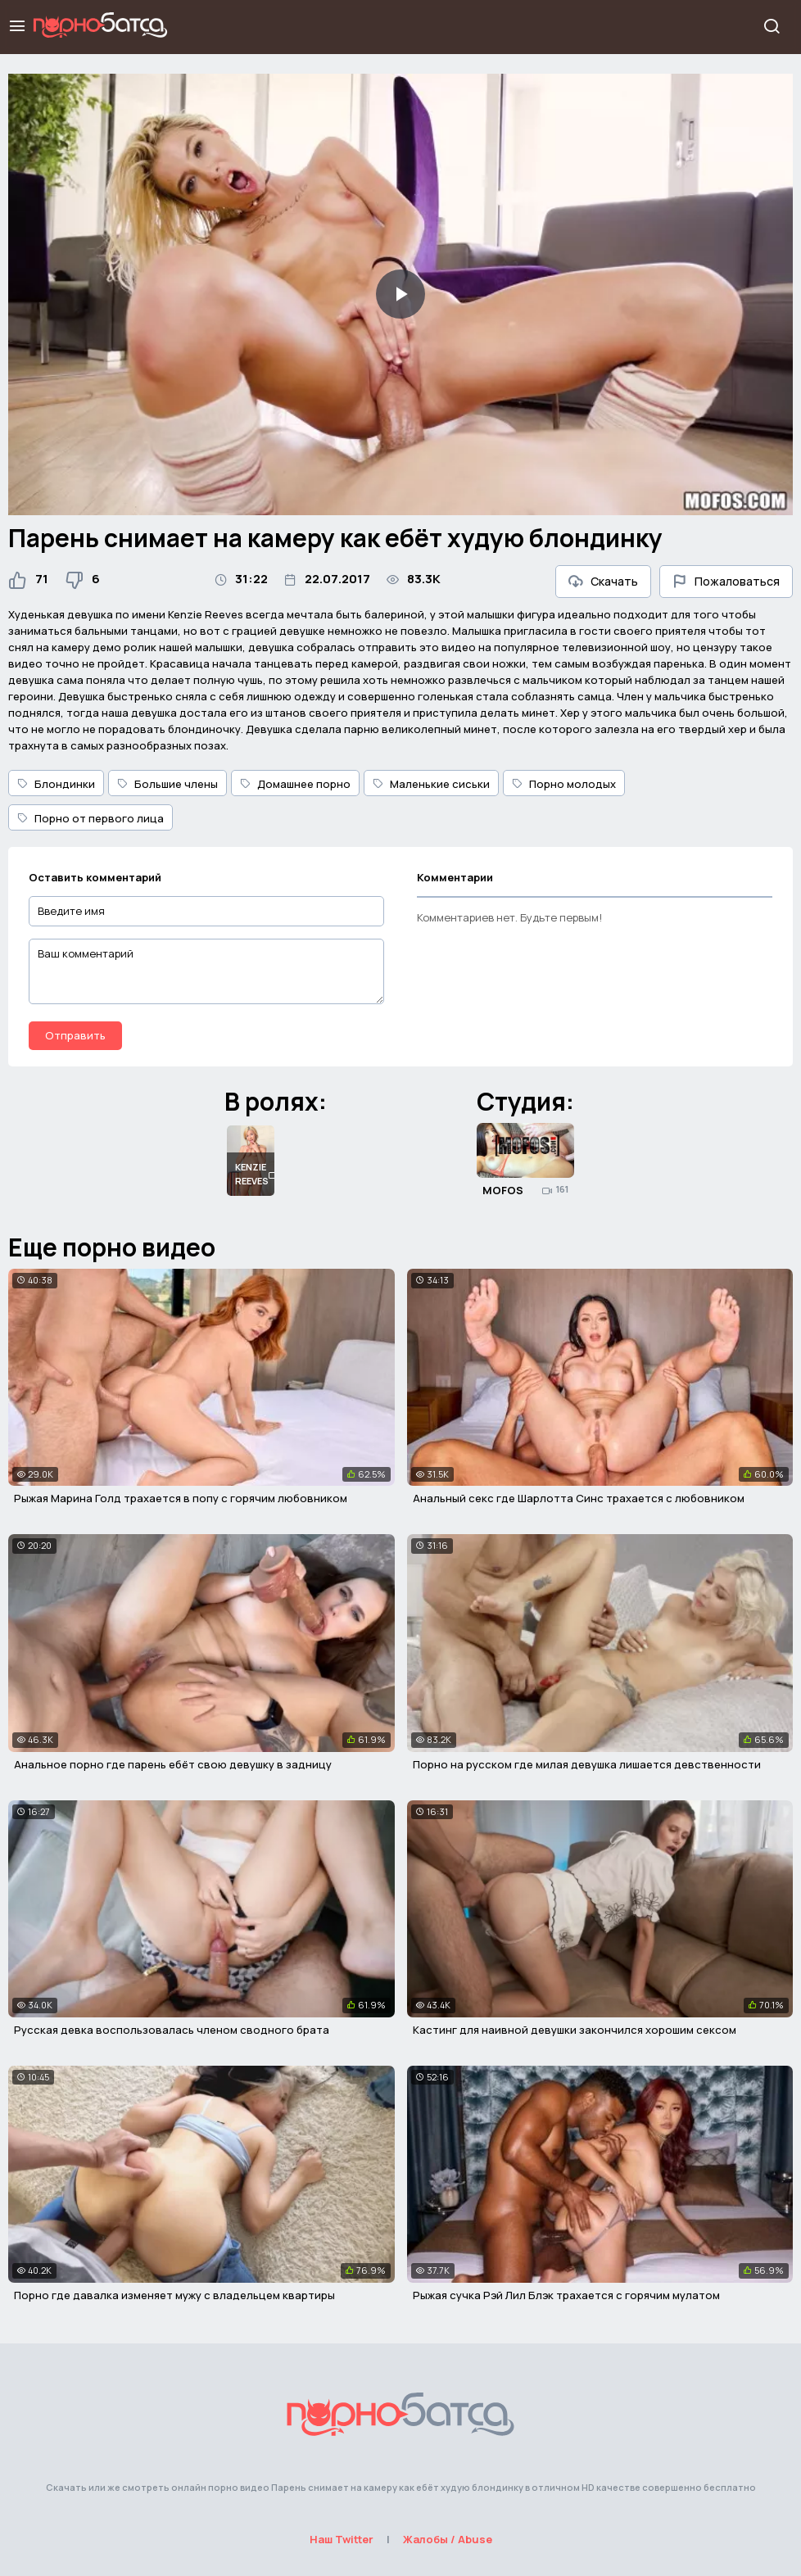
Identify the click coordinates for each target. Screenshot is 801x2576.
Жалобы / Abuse (447, 2539)
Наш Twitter (341, 2539)
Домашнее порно (295, 783)
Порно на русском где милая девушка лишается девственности (587, 1764)
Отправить (75, 1035)
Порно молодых (564, 783)
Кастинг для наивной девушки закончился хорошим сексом (574, 2029)
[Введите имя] (206, 911)
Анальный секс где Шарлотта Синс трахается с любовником (578, 1498)
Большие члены (167, 783)
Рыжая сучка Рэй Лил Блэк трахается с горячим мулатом (566, 2295)
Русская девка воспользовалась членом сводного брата (171, 2029)
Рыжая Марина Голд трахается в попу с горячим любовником (180, 1498)
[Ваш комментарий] (206, 971)
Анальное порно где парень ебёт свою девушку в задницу (173, 1764)
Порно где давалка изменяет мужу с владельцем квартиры (174, 2295)
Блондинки (56, 783)
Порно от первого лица (90, 818)
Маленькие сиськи (431, 783)
